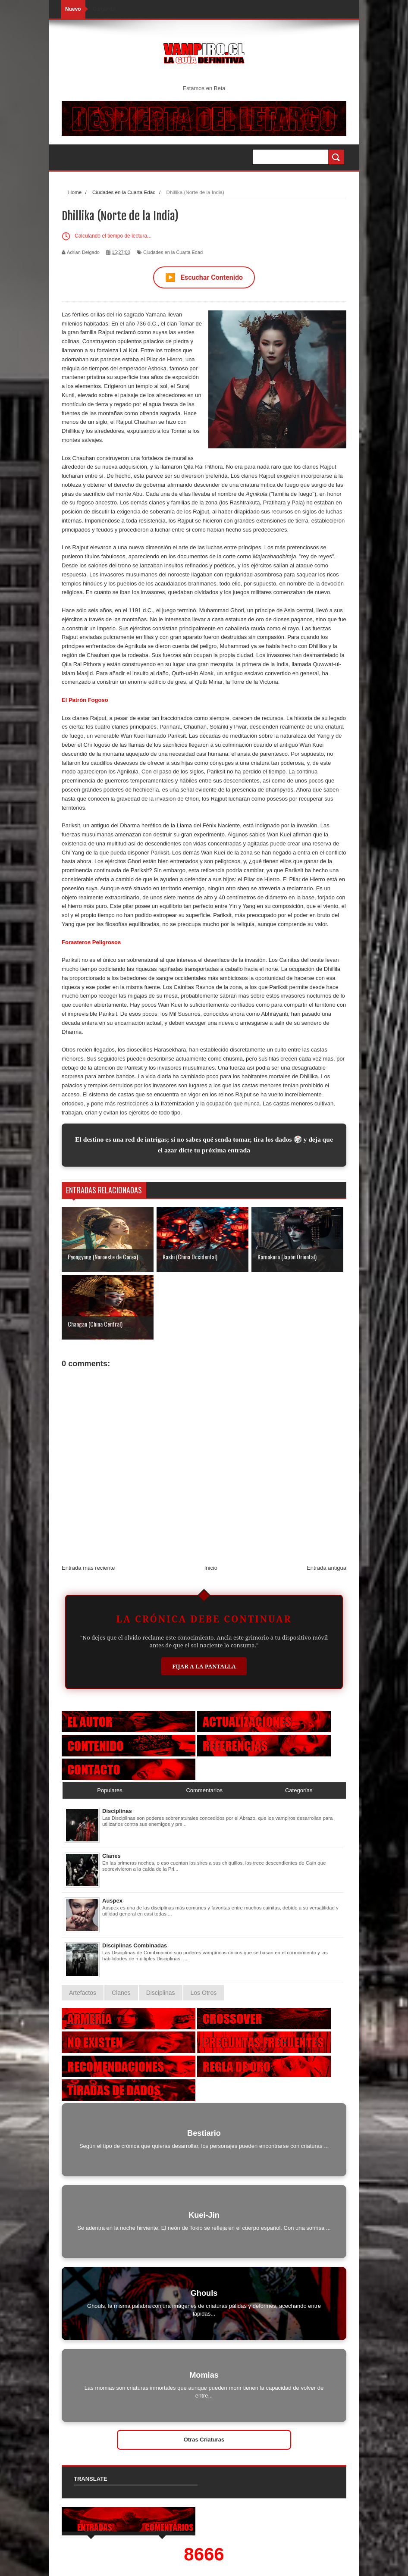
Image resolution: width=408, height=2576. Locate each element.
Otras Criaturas (204, 2439)
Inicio (210, 1568)
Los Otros (204, 1992)
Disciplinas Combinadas (134, 1945)
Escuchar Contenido (204, 277)
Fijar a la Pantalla (204, 1666)
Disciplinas (117, 1811)
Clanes (111, 1856)
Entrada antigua (326, 1568)
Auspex (112, 1900)
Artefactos (82, 1992)
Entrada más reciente (88, 1568)
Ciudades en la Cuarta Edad (173, 252)
